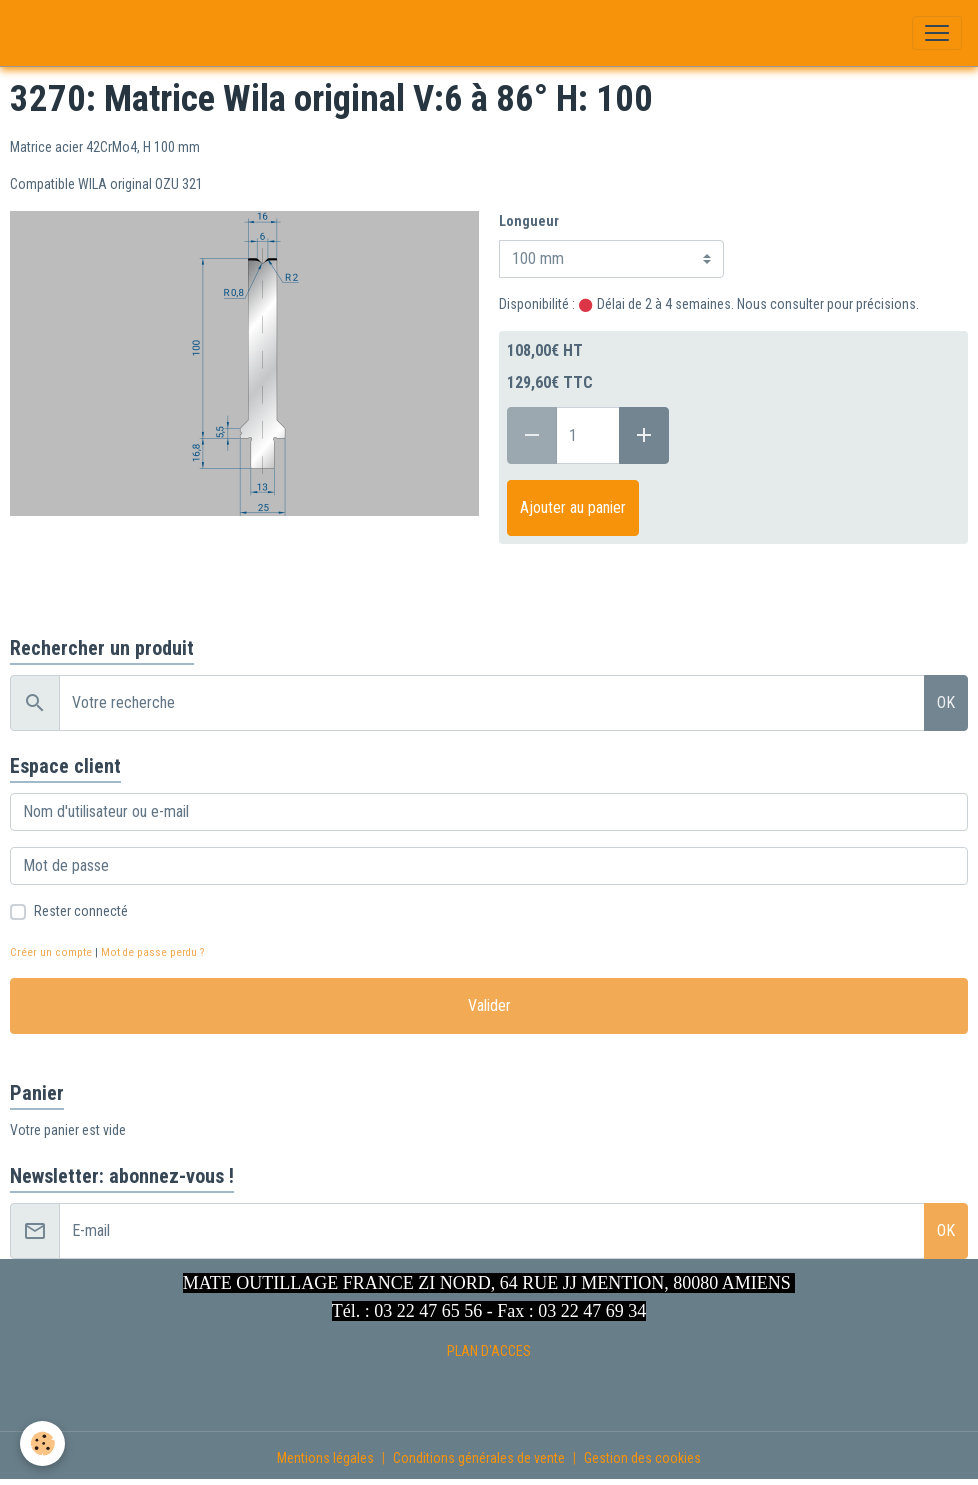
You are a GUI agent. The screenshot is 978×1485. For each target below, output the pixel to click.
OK (946, 702)
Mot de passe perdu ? (152, 952)
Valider (489, 1005)
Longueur (529, 221)
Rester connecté (81, 911)
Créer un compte (51, 952)
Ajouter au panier (573, 507)
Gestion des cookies (642, 1458)
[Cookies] (42, 1443)
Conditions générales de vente (479, 1458)
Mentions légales (325, 1458)
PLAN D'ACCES (489, 1351)
